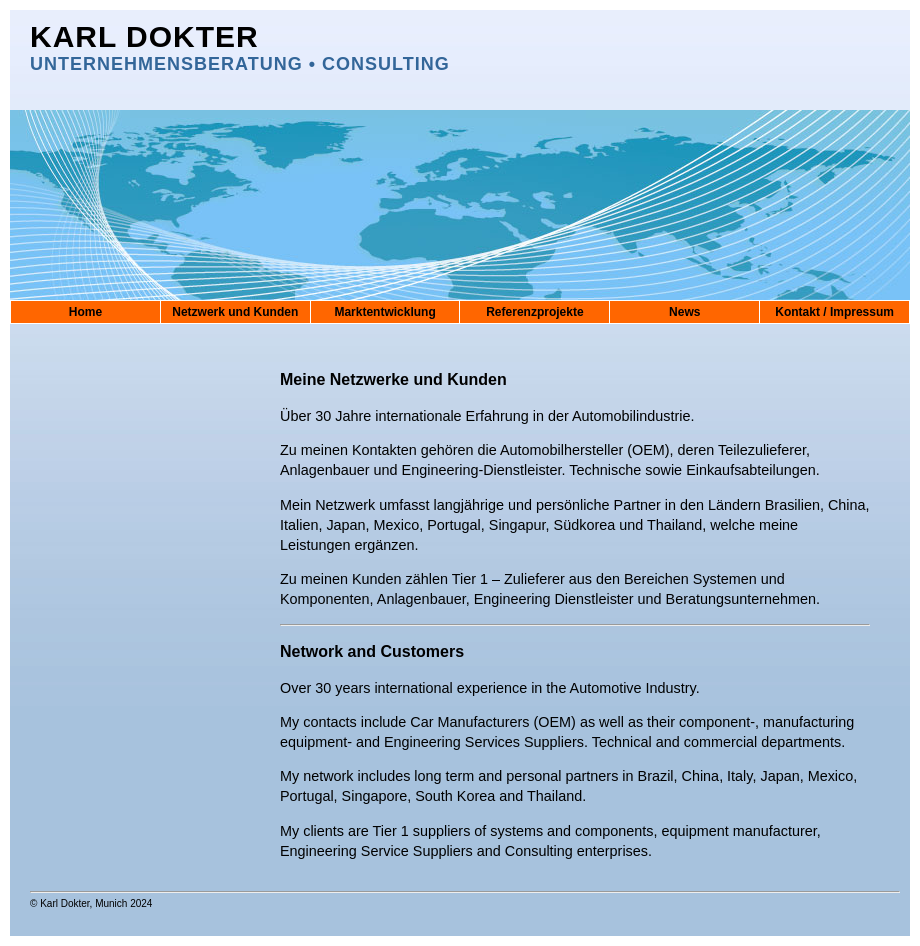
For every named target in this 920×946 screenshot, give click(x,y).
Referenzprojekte (534, 312)
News (684, 312)
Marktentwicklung (384, 312)
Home (85, 312)
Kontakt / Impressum (834, 312)
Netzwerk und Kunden (235, 312)
